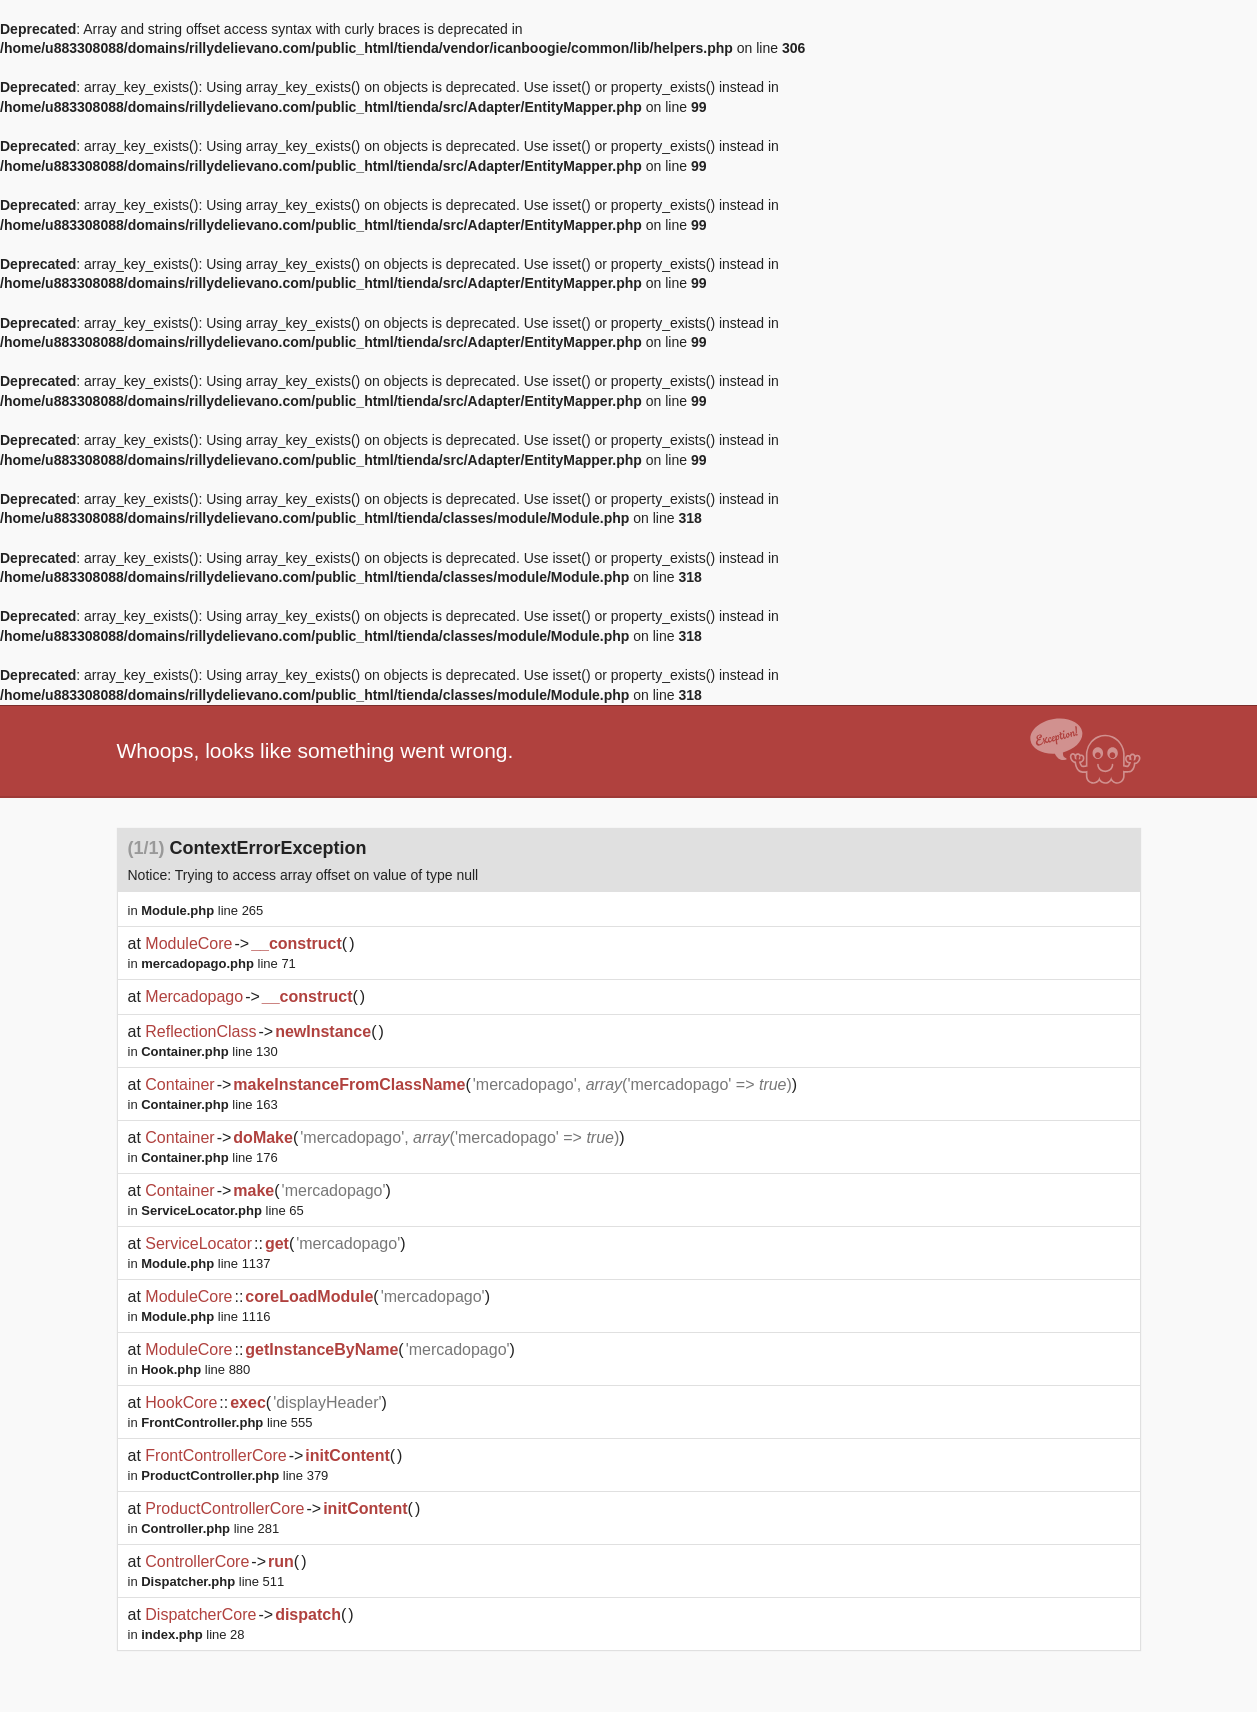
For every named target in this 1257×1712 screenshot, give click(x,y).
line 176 (209, 1157)
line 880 (195, 1369)
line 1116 (205, 1316)
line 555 (226, 1422)
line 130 (209, 1051)
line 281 (210, 1528)
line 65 (222, 1210)
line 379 (234, 1475)
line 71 (218, 963)
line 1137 (205, 1263)
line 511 (212, 1581)
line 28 (192, 1634)
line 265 (202, 910)
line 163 (209, 1104)
